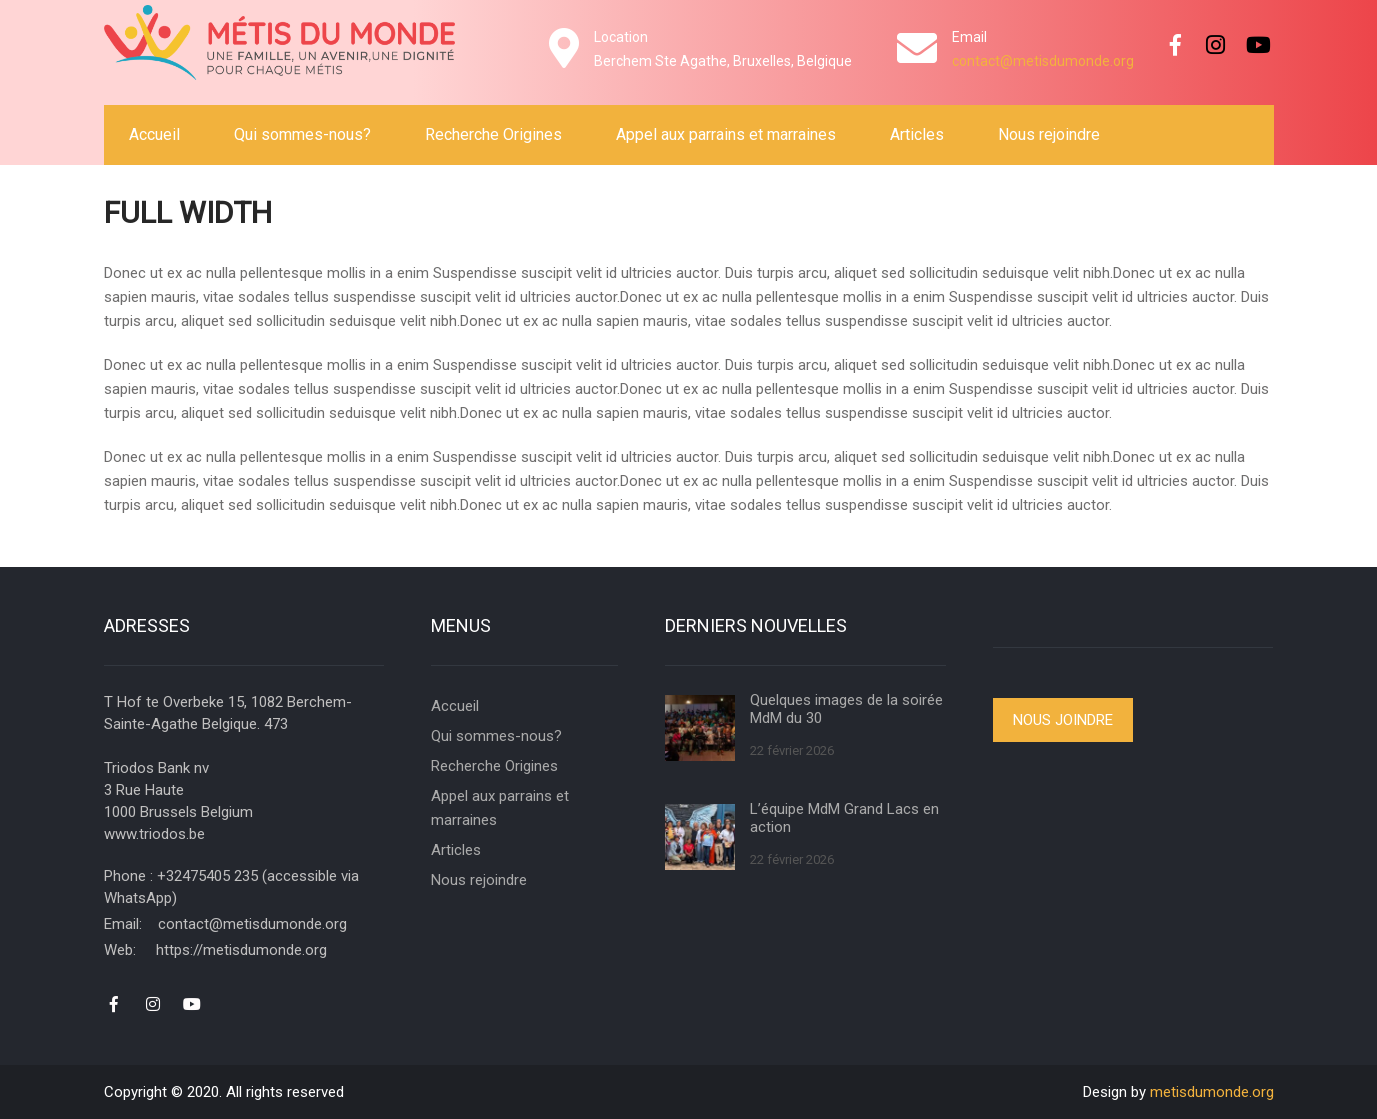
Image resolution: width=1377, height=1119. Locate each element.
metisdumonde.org (1212, 1092)
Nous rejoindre (1049, 134)
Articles (917, 134)
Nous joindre (1063, 720)
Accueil (154, 134)
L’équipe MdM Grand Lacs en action (844, 818)
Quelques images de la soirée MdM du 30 (846, 709)
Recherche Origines (493, 134)
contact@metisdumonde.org (1043, 61)
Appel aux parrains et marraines (726, 134)
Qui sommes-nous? (302, 134)
